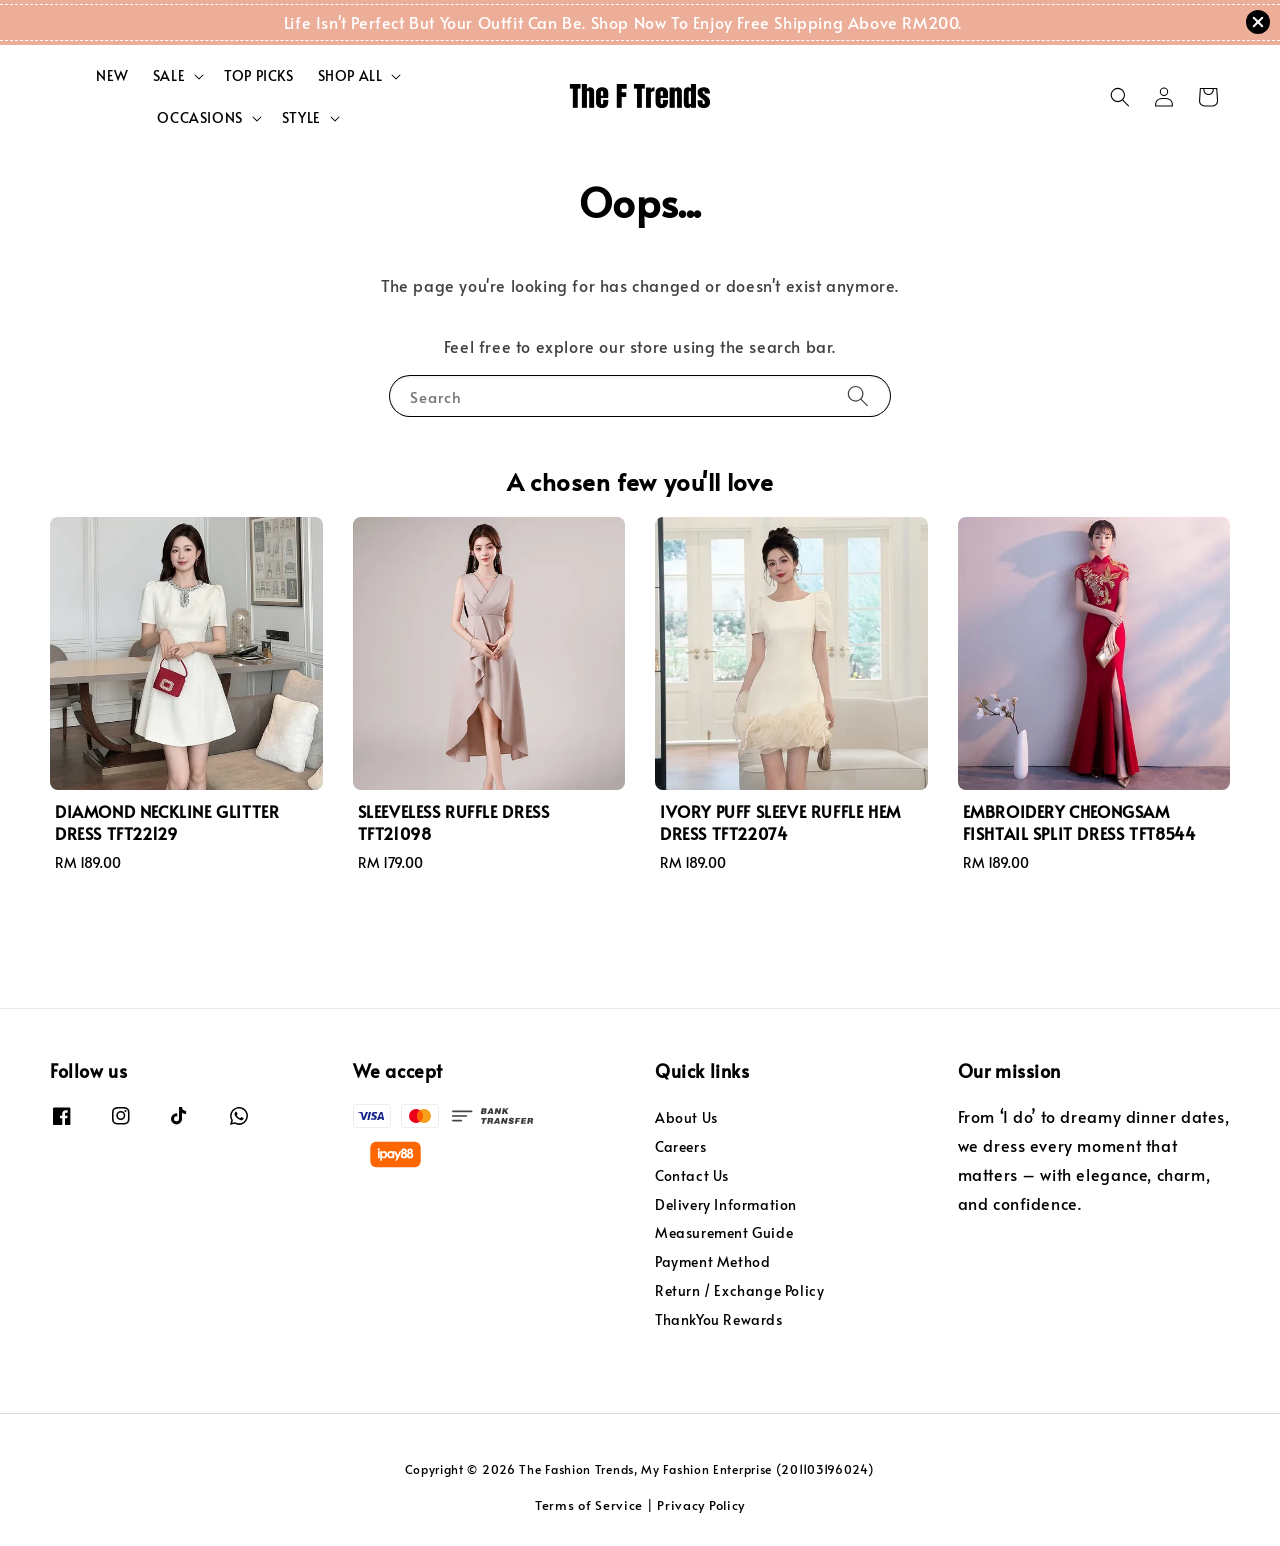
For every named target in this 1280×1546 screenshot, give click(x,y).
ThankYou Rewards (719, 1319)
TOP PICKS (258, 75)
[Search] (858, 395)
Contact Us (692, 1175)
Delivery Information (726, 1204)
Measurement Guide (724, 1232)
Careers (680, 1146)
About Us (686, 1118)
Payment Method (712, 1261)
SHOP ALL (350, 76)
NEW (112, 75)
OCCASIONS (199, 118)
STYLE (301, 118)
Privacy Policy (701, 1505)
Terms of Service (589, 1505)
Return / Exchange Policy (739, 1290)
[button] (1120, 97)
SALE (169, 76)
